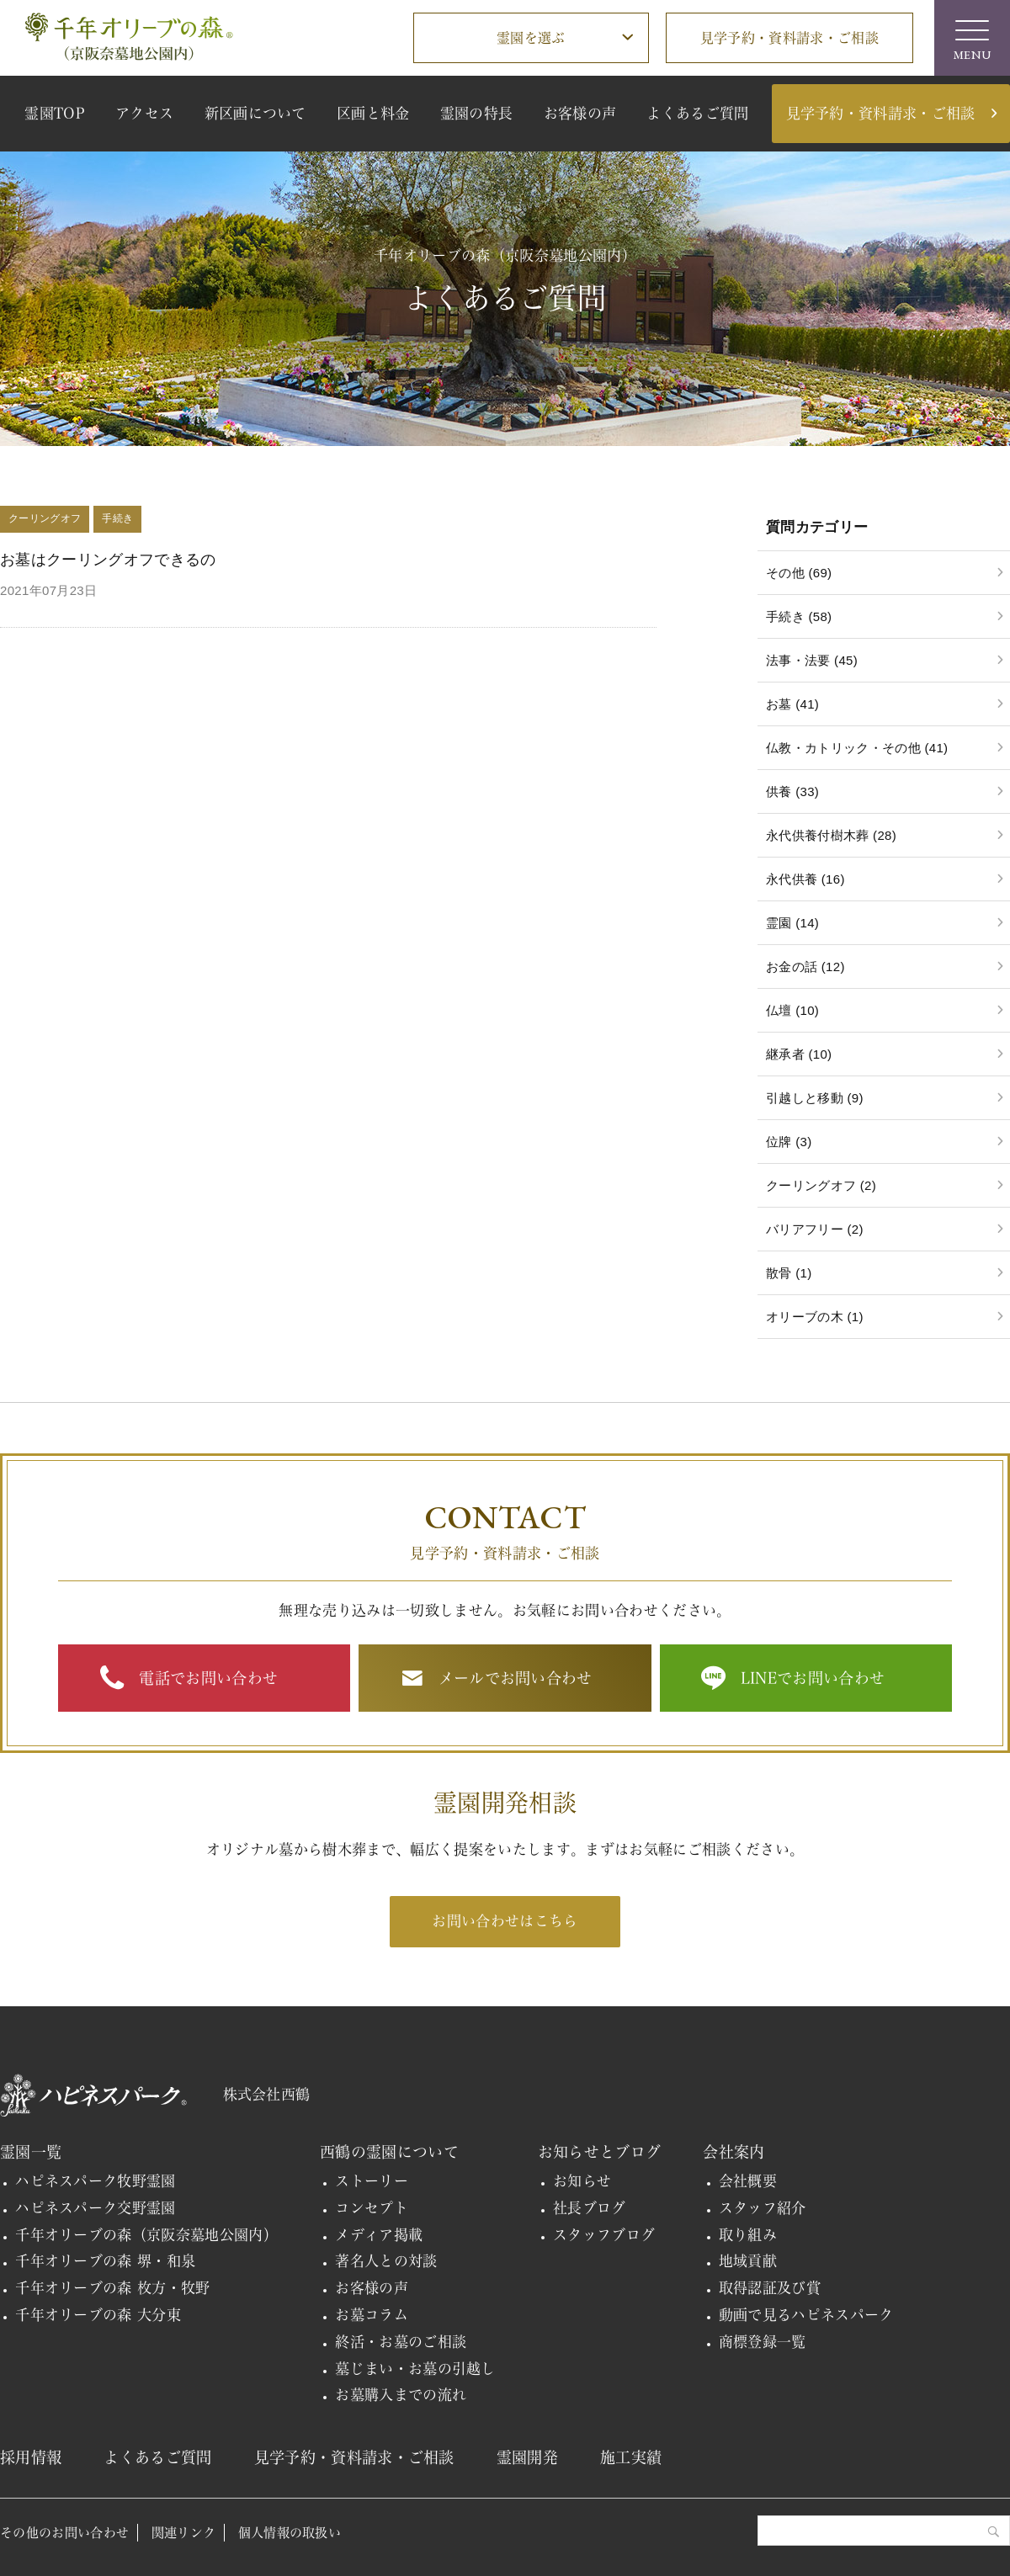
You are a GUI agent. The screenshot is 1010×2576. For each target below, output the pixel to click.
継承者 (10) (799, 1054)
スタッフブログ (604, 2235)
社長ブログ (589, 2208)
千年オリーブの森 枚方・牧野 (112, 2288)
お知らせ (582, 2181)
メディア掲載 (379, 2235)
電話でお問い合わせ (208, 1678)
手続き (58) (799, 616)
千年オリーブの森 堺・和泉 (105, 2261)
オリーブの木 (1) (815, 1316)
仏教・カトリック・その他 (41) (857, 748)
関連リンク (184, 2532)
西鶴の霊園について (389, 2151)
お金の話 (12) (805, 966)
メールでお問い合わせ (516, 1678)
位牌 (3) (788, 1141)
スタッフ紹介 (762, 2208)
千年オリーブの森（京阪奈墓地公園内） (146, 2235)
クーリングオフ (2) (821, 1185)
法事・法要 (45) (812, 660)
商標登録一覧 (762, 2341)
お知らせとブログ (600, 2151)
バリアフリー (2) (815, 1229)
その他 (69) (799, 573)
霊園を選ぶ (531, 38)
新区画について (255, 113)
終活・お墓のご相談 (400, 2341)
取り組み (748, 2235)
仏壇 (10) (792, 1010)
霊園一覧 (30, 2151)
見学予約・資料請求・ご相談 (789, 38)
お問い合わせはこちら (504, 1921)
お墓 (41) (792, 704)
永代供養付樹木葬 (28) (831, 835)
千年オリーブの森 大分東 (98, 2315)
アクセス (144, 113)
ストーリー (371, 2181)
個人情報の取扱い (290, 2532)
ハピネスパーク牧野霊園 (95, 2181)
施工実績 (631, 2457)
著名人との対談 (386, 2261)
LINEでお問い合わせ (813, 1678)
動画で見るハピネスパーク (806, 2315)
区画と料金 (373, 113)
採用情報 (30, 2457)
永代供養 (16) (805, 879)
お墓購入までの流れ (400, 2394)
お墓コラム (371, 2315)
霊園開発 (527, 2457)
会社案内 (733, 2151)
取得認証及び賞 (770, 2288)
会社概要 (748, 2181)
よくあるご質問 (697, 113)
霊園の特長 (476, 113)
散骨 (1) (788, 1273)
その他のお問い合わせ (64, 2532)
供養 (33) (792, 791)
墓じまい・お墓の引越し (415, 2368)
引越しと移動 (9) (815, 1098)
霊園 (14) (792, 923)
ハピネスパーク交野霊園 (95, 2208)
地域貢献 (748, 2261)
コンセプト (371, 2208)
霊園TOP (54, 113)
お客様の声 (580, 113)
